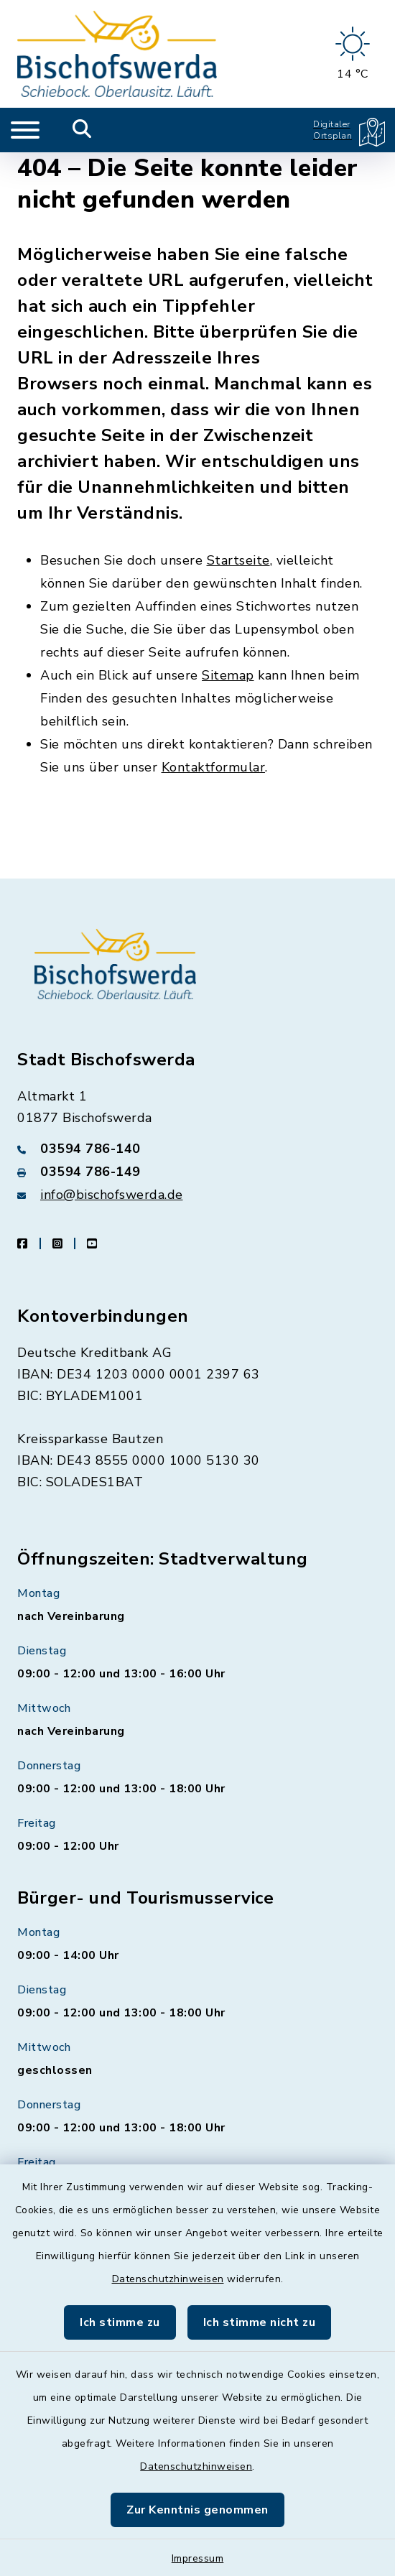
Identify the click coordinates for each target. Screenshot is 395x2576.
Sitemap (228, 675)
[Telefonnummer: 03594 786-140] (197, 1148)
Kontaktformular (214, 767)
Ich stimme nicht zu (259, 2322)
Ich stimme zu (120, 2322)
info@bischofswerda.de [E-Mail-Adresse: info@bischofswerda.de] (111, 1194)
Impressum (198, 2558)
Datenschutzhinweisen (168, 2279)
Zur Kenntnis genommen (197, 2510)
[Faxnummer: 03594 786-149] (197, 1171)
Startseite (238, 560)
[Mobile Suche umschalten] (82, 130)
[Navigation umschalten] (25, 130)
